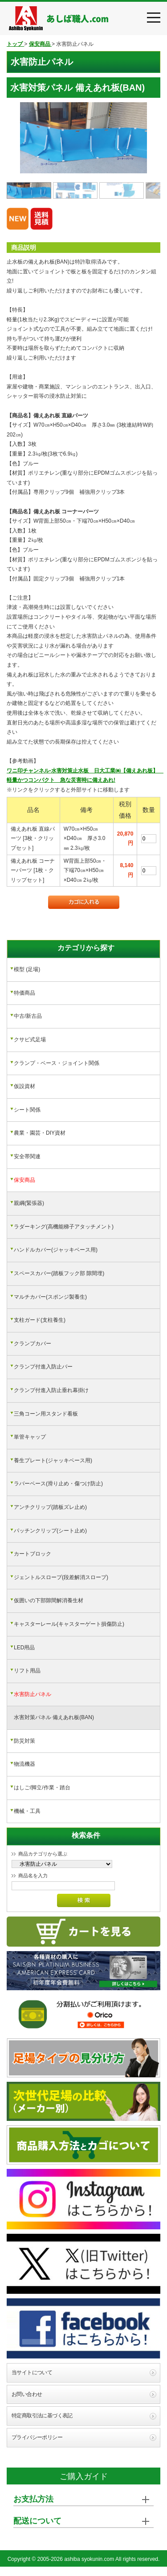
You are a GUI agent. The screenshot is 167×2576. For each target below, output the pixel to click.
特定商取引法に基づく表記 (42, 2415)
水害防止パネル (32, 1694)
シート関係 (27, 1110)
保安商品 (24, 1180)
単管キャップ (30, 1437)
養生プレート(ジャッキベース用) (53, 1460)
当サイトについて (32, 2372)
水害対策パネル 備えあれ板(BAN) (54, 1717)
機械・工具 (27, 1811)
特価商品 (24, 993)
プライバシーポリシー (37, 2437)
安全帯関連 (27, 1156)
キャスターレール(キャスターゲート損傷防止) (69, 1624)
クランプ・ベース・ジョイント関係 (56, 1063)
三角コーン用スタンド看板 (46, 1414)
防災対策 (24, 1741)
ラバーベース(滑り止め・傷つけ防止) (58, 1483)
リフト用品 (27, 1671)
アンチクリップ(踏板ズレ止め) (50, 1507)
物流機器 (24, 1764)
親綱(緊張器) (29, 1203)
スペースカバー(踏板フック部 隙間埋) (59, 1273)
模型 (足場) (27, 969)
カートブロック (32, 1554)
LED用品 (24, 1647)
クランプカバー (32, 1343)
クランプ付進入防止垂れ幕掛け (51, 1390)
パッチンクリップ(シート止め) (50, 1531)
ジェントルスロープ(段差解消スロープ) (61, 1577)
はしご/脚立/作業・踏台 (42, 1787)
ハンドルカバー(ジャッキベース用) (56, 1250)
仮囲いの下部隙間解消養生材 (48, 1600)
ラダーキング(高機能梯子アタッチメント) (64, 1227)
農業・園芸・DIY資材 (39, 1133)
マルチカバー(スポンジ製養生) (50, 1297)
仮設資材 (24, 1086)
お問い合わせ (27, 2394)
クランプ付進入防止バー (43, 1367)
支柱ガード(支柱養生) (39, 1320)
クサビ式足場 (30, 1039)
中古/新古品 (28, 1016)
